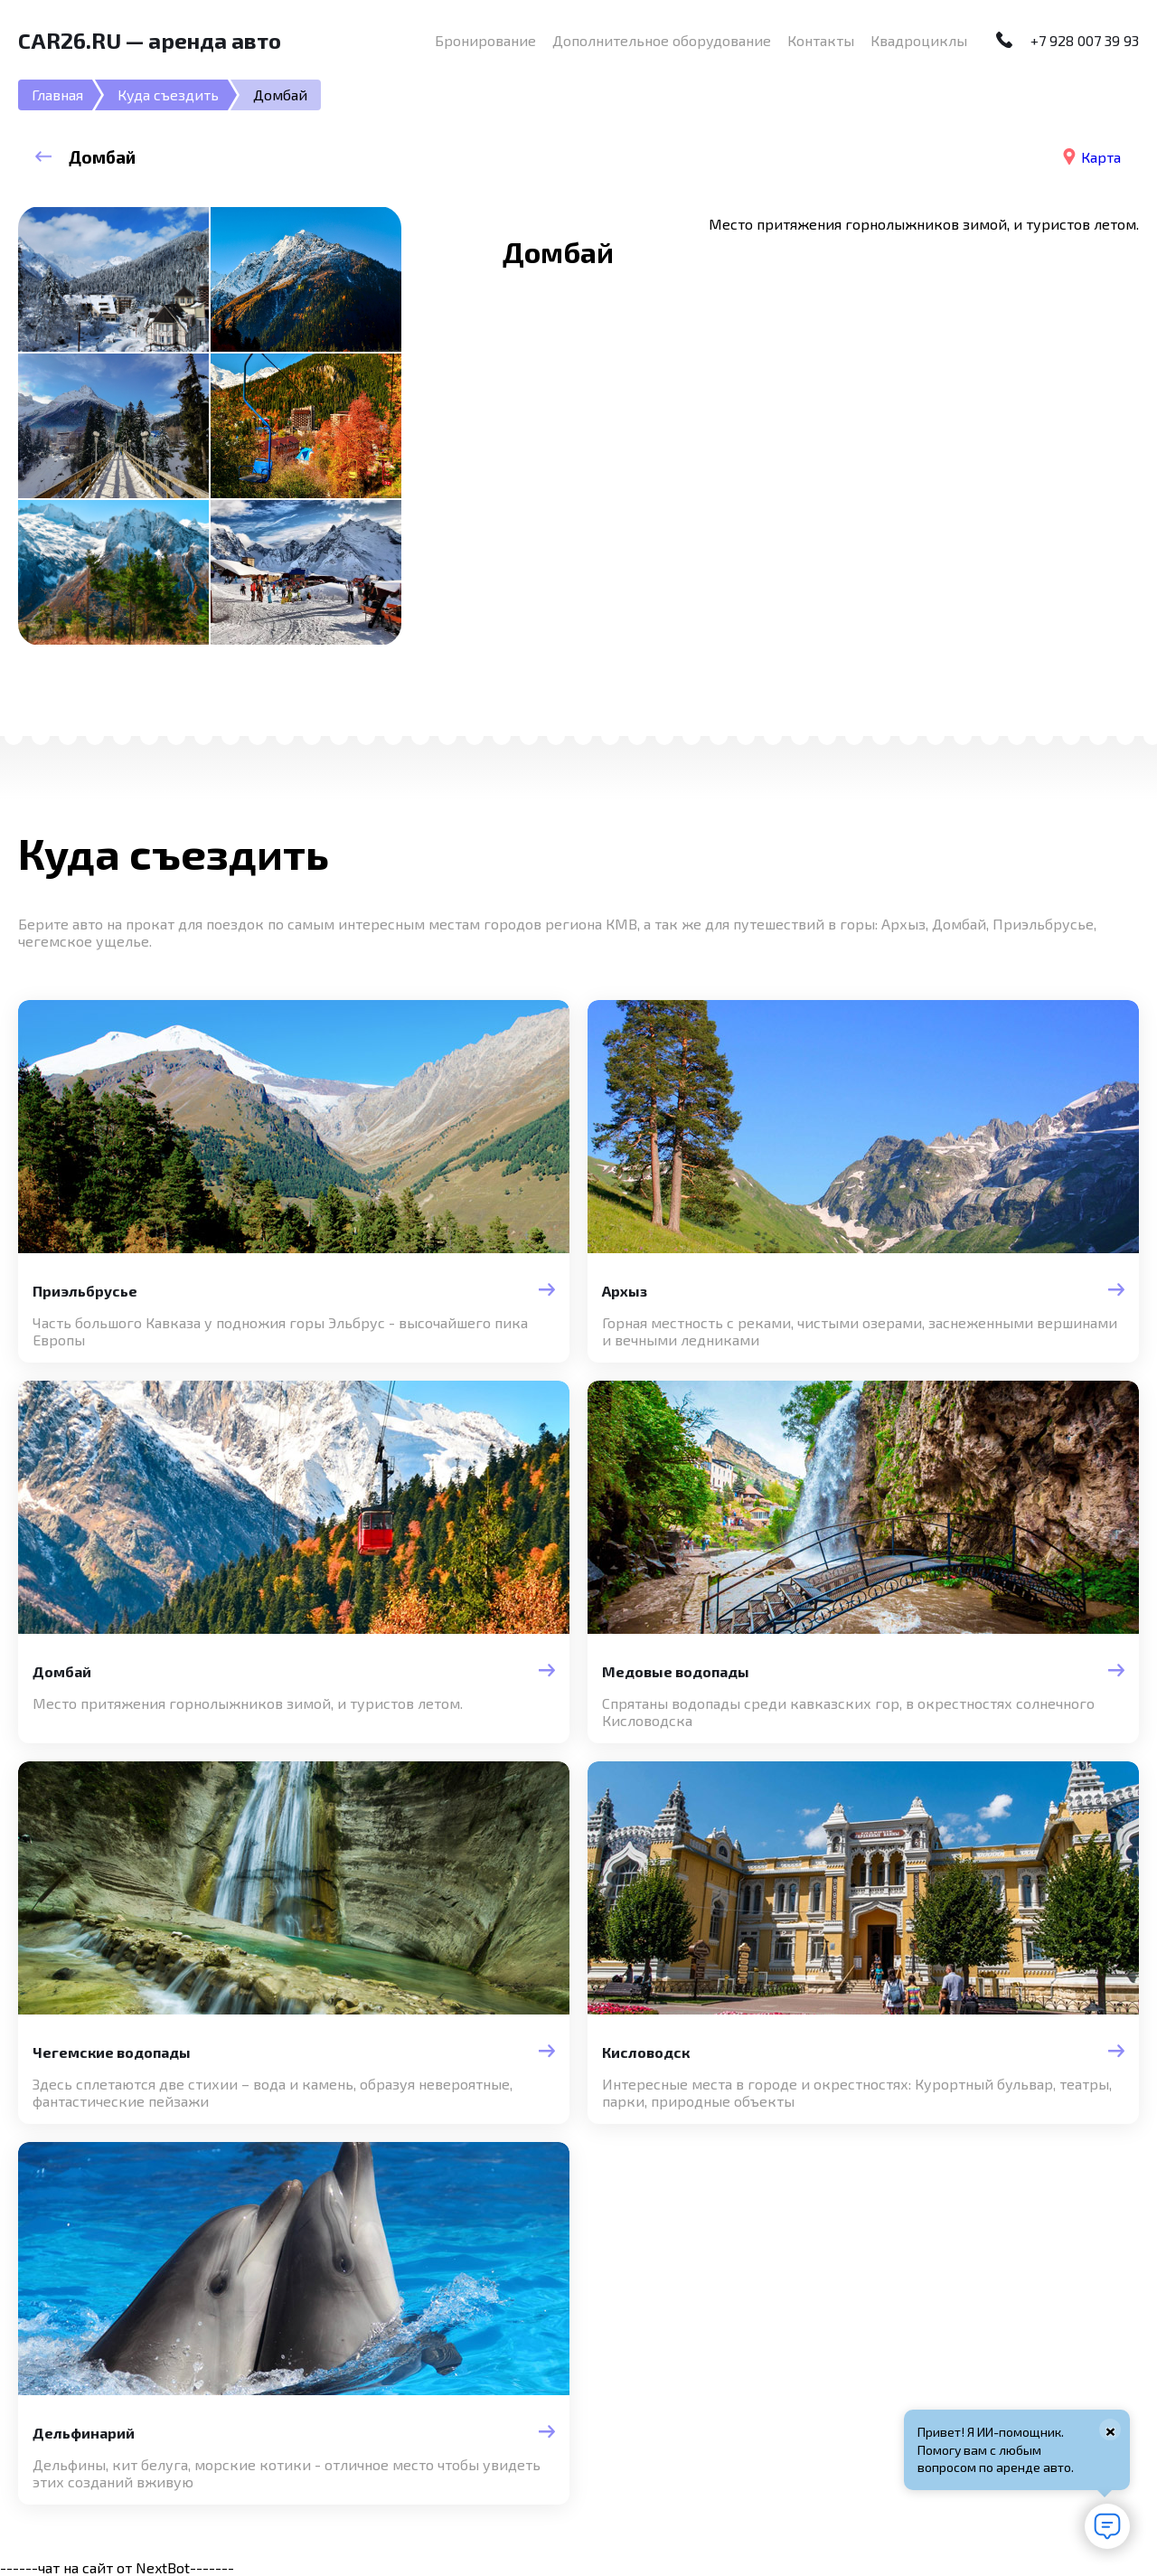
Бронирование (485, 40)
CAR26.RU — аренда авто (149, 40)
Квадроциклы (918, 40)
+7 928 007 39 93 (1084, 40)
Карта (1101, 156)
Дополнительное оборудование (661, 40)
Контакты (820, 40)
